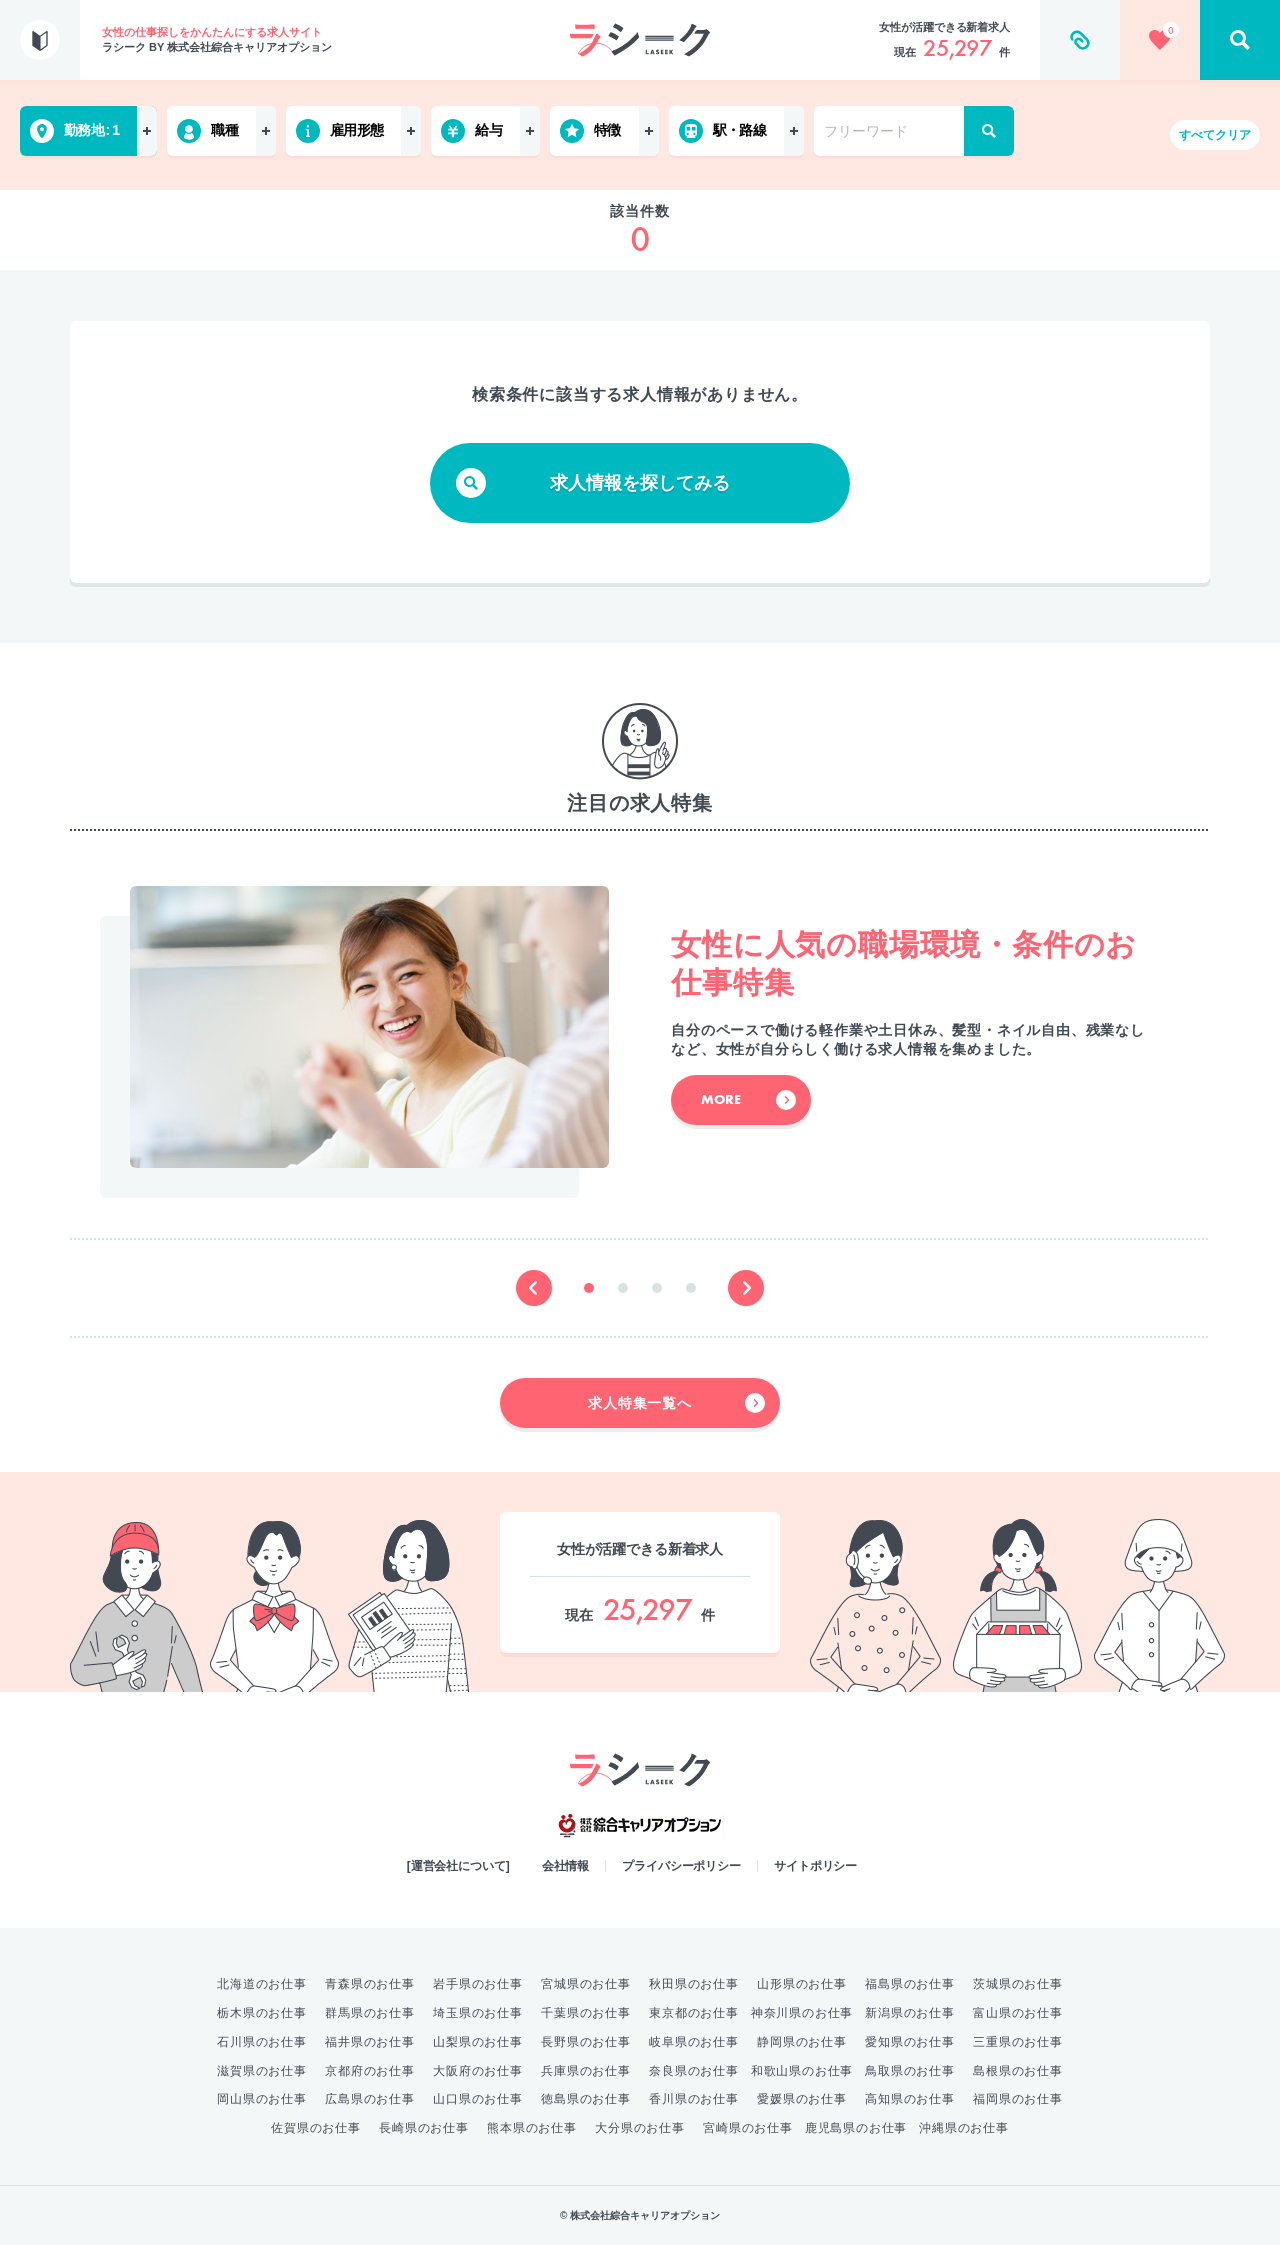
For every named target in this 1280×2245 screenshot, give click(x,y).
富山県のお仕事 (1018, 2013)
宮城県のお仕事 (586, 1984)
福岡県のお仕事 (1018, 2099)
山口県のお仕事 (478, 2099)
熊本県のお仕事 (532, 2128)
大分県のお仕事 (640, 2128)
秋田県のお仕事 (694, 1984)
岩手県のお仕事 (478, 1984)
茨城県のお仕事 (1018, 1984)
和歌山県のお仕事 (802, 2071)
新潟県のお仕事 (910, 2013)
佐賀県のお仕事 (316, 2128)
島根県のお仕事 (1018, 2071)
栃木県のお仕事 (262, 2013)
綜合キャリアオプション (640, 1826)
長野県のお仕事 (586, 2042)
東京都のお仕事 (694, 2013)
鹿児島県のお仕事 (856, 2128)
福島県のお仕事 (910, 1984)
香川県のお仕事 (694, 2099)
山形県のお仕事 (802, 1984)
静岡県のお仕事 (802, 2042)
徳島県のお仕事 (586, 2099)
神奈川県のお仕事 (802, 2013)
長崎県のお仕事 (424, 2128)
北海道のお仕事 (262, 1984)
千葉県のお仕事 (586, 2013)
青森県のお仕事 (370, 1984)
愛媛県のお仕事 (802, 2099)
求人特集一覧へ (676, 1403)
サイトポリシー (815, 1866)
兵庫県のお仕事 (586, 2071)
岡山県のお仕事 (262, 2099)
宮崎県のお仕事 (748, 2128)
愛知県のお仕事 (910, 2042)
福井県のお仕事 (370, 2042)
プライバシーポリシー (681, 1866)
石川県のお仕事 (262, 2042)
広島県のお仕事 (370, 2099)
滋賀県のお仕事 (262, 2071)
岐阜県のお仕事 (694, 2042)
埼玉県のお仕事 (478, 2013)
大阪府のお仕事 (478, 2071)
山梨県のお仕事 (478, 2042)
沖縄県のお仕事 (964, 2128)
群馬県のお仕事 (370, 2013)
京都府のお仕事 (370, 2071)
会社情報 (566, 1866)
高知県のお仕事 (910, 2099)
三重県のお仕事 (1018, 2042)
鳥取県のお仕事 (910, 2071)
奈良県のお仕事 (694, 2071)
